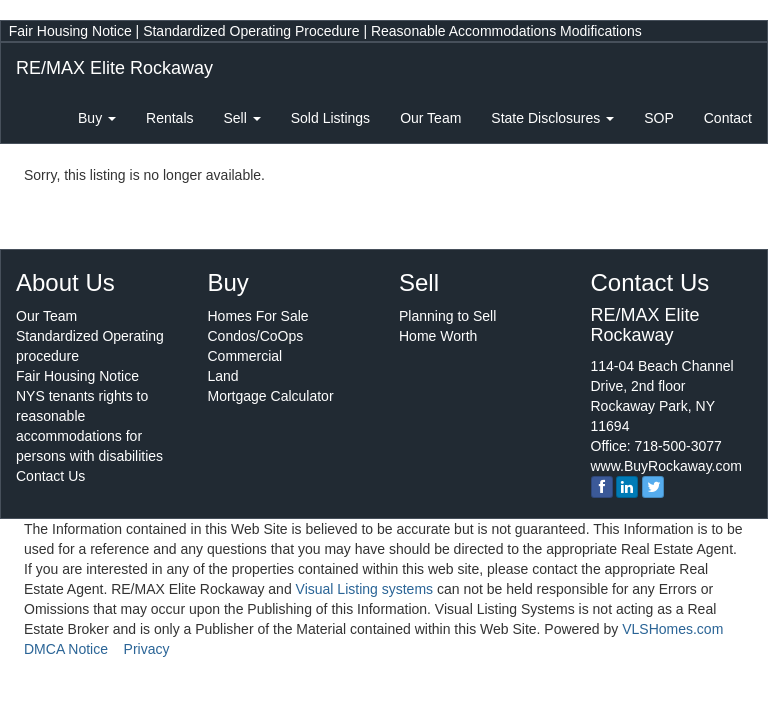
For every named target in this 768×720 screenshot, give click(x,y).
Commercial (245, 356)
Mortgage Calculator (271, 396)
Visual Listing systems (364, 589)
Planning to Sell (447, 316)
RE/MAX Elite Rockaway (114, 68)
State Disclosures (552, 118)
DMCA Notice (66, 649)
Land (223, 376)
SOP (659, 118)
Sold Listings (330, 118)
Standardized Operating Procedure (251, 31)
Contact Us (50, 476)
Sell (242, 118)
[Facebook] (602, 487)
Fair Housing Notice (70, 31)
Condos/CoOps (256, 336)
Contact (728, 118)
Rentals (169, 118)
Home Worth (438, 336)
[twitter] (653, 487)
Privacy (147, 649)
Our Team (430, 118)
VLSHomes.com (672, 629)
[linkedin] (627, 487)
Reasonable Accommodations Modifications (506, 31)
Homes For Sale (258, 316)
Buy (97, 118)
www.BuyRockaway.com (666, 466)
